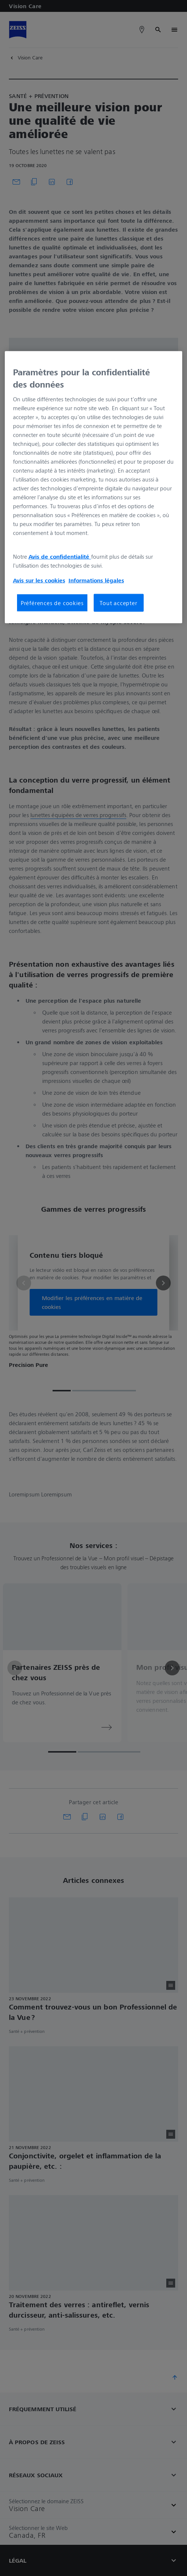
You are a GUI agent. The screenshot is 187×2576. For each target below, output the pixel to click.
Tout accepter (118, 603)
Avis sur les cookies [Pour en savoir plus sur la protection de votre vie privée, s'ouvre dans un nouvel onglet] (39, 580)
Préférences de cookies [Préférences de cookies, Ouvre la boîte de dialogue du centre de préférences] (52, 603)
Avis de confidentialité (60, 556)
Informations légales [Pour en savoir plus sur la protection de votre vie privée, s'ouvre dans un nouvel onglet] (96, 580)
